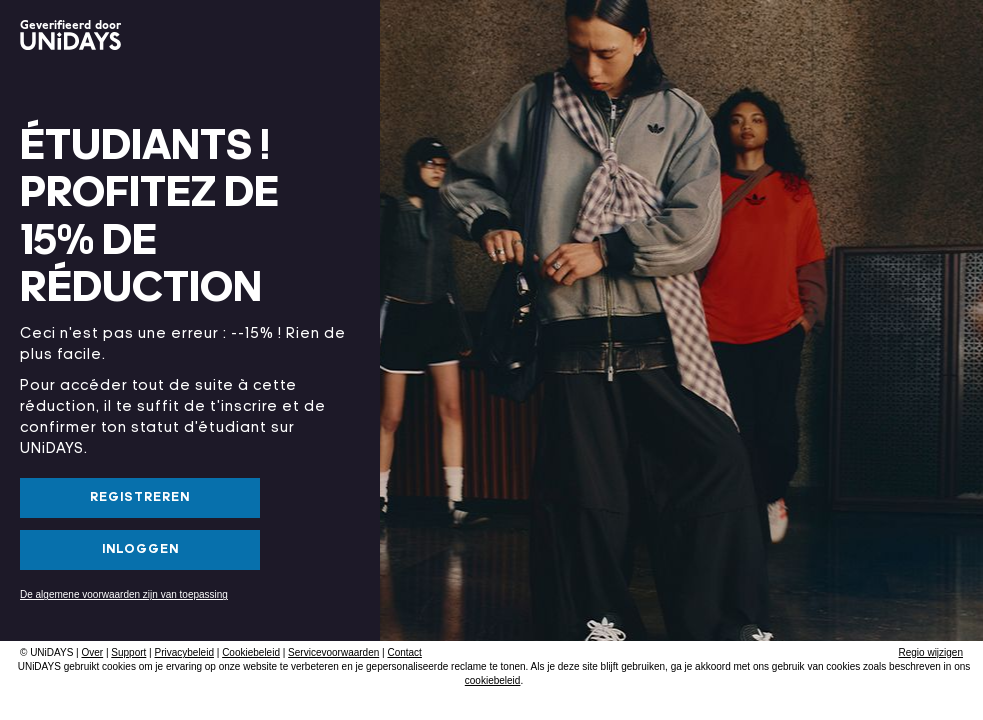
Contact (404, 652)
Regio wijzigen (931, 652)
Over (92, 652)
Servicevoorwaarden (333, 652)
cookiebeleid (493, 680)
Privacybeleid (183, 652)
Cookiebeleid (251, 652)
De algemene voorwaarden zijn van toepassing (124, 594)
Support (128, 652)
